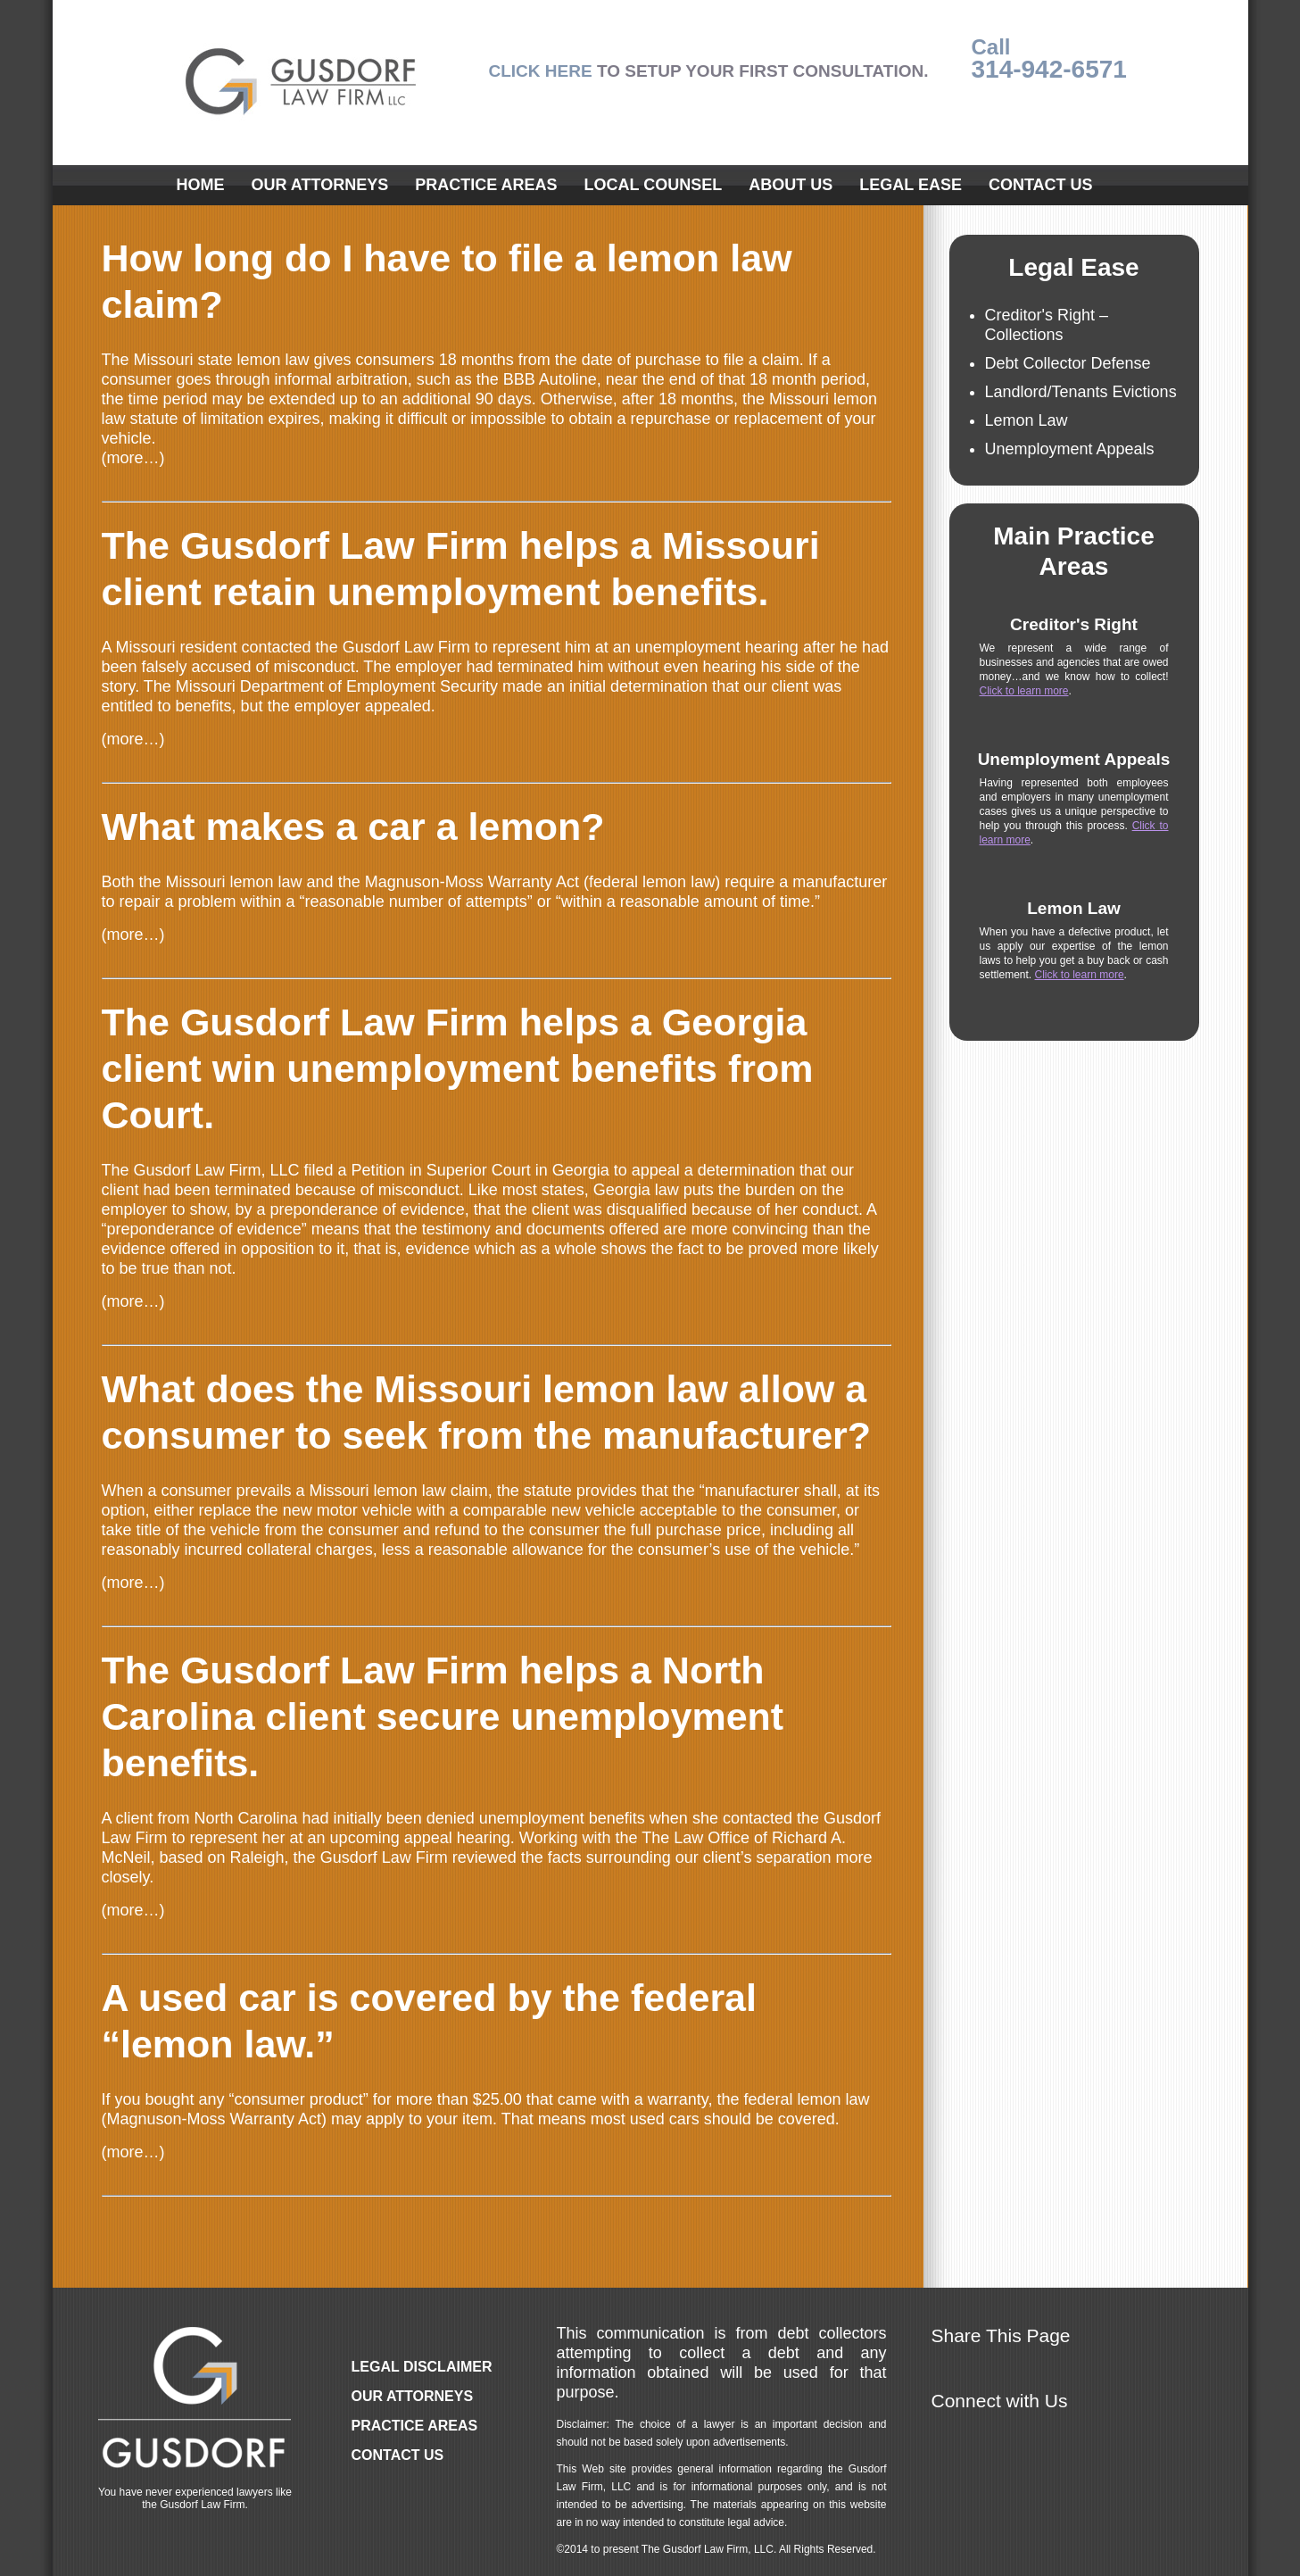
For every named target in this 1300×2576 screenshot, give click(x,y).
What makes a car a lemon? (353, 826)
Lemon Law (1026, 420)
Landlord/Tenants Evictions (1081, 392)
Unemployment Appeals (1070, 449)
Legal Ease (910, 185)
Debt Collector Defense (1068, 363)
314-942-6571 (1049, 69)
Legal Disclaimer (422, 2366)
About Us (790, 185)
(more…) (133, 458)
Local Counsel (653, 185)
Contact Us (1041, 185)
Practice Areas (486, 185)
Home (201, 185)
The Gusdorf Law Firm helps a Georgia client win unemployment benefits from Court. (458, 1068)
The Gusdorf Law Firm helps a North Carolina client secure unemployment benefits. (443, 1716)
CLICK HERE (540, 71)
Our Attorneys (320, 185)
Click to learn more (1024, 691)
